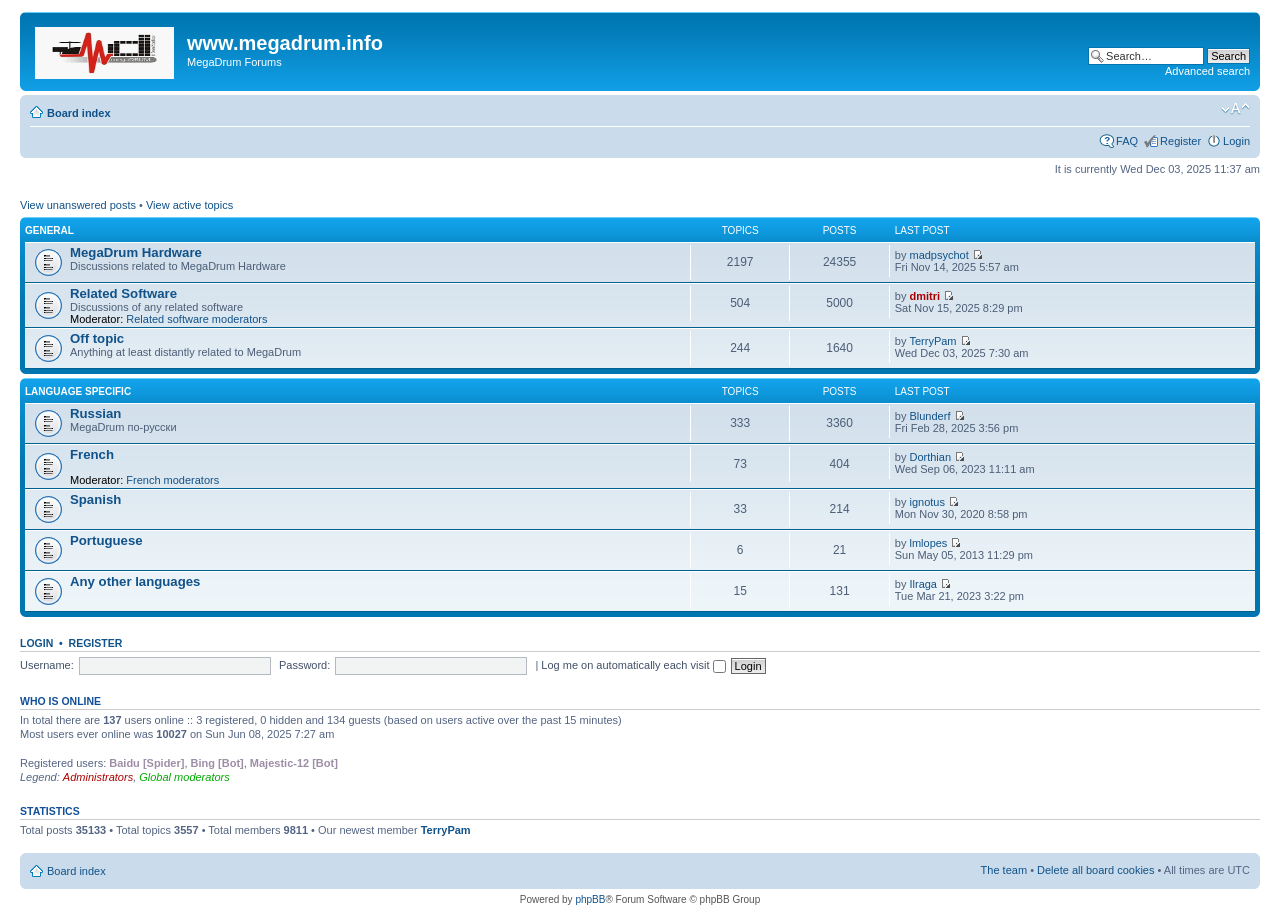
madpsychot (938, 255)
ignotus (926, 502)
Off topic (97, 338)
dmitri (924, 296)
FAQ (1127, 141)
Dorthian (930, 457)
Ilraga (923, 584)
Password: (304, 665)
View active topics (189, 205)
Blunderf (929, 416)
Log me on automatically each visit (633, 665)
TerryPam (932, 341)
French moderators (172, 480)
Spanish (95, 499)
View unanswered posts (78, 205)
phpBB (590, 899)
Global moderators (184, 777)
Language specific (78, 391)
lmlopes (928, 543)
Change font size (1235, 109)
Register (1180, 141)
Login (1236, 141)
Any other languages (135, 581)
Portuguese (106, 540)
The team (1004, 870)
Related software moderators (196, 319)
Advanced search (1207, 71)
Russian (95, 413)
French (92, 454)
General (49, 230)
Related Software (123, 293)
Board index (79, 113)
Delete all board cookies (1095, 870)
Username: (47, 665)
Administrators (98, 777)
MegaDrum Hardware (136, 252)
